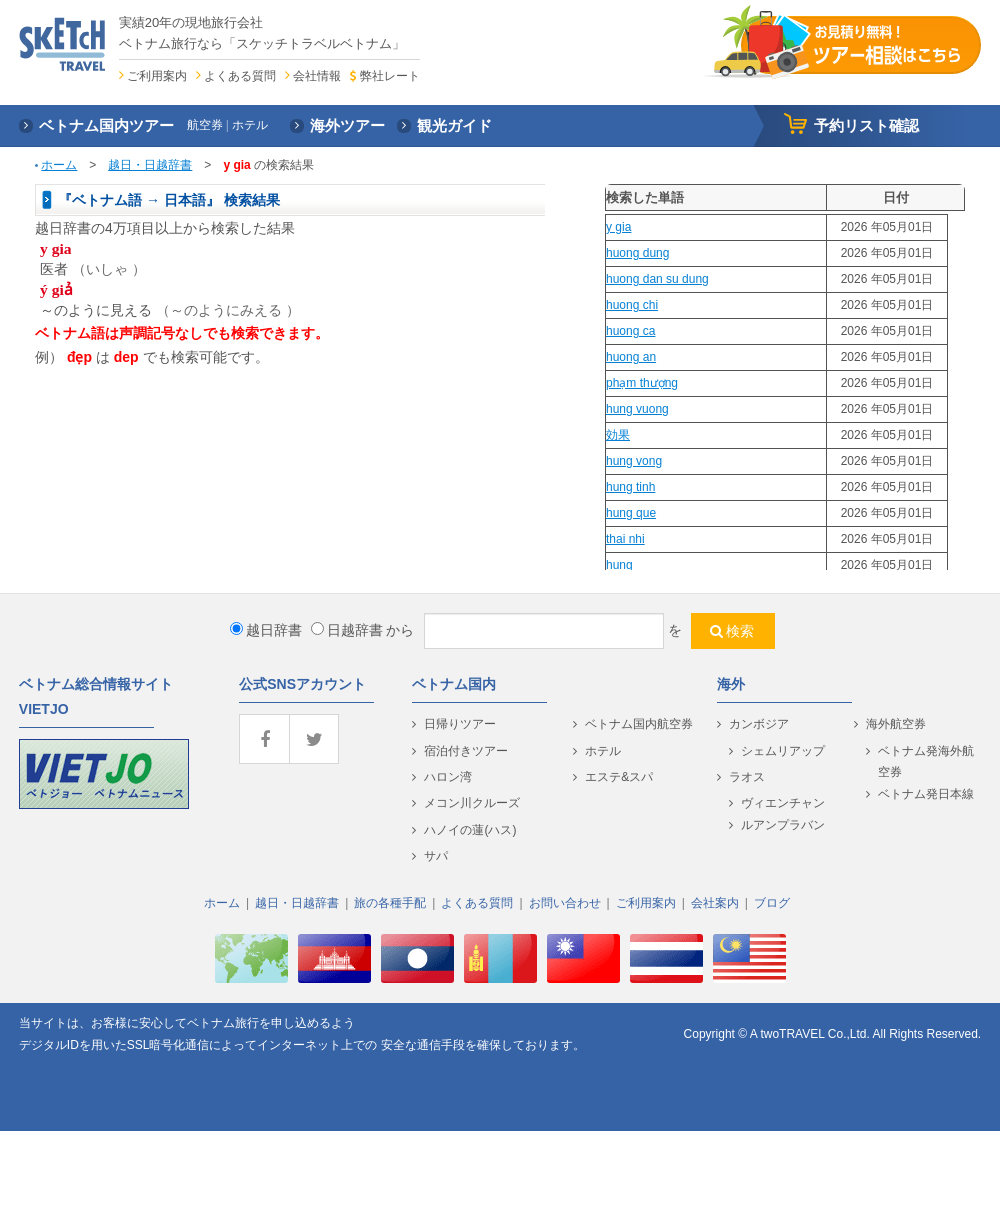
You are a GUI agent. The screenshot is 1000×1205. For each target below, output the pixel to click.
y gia (618, 227)
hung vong (634, 461)
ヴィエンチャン (783, 803)
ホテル (603, 751)
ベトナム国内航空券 (639, 724)
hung (619, 565)
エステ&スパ (619, 777)
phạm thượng (642, 383)
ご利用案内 (157, 76)
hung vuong (637, 409)
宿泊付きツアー (466, 751)
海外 (731, 684)
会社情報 (317, 76)
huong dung (637, 253)
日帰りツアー (460, 724)
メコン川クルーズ (472, 803)
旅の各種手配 (390, 903)
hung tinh (630, 487)
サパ (436, 856)
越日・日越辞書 (150, 165)
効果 (618, 435)
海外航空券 (896, 724)
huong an (631, 357)
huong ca (630, 331)
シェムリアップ (783, 751)
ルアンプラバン (783, 825)
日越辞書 (347, 630)
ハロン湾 (448, 777)
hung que (631, 513)
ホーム (59, 165)
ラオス (747, 777)
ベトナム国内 (454, 684)
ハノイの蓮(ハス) (470, 830)
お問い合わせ (565, 903)
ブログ (772, 903)
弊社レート (390, 76)
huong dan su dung (657, 279)
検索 (740, 631)
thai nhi (625, 539)
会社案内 (715, 903)
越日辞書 (266, 630)
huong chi (632, 305)
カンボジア (759, 724)
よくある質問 (240, 76)
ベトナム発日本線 (926, 794)
